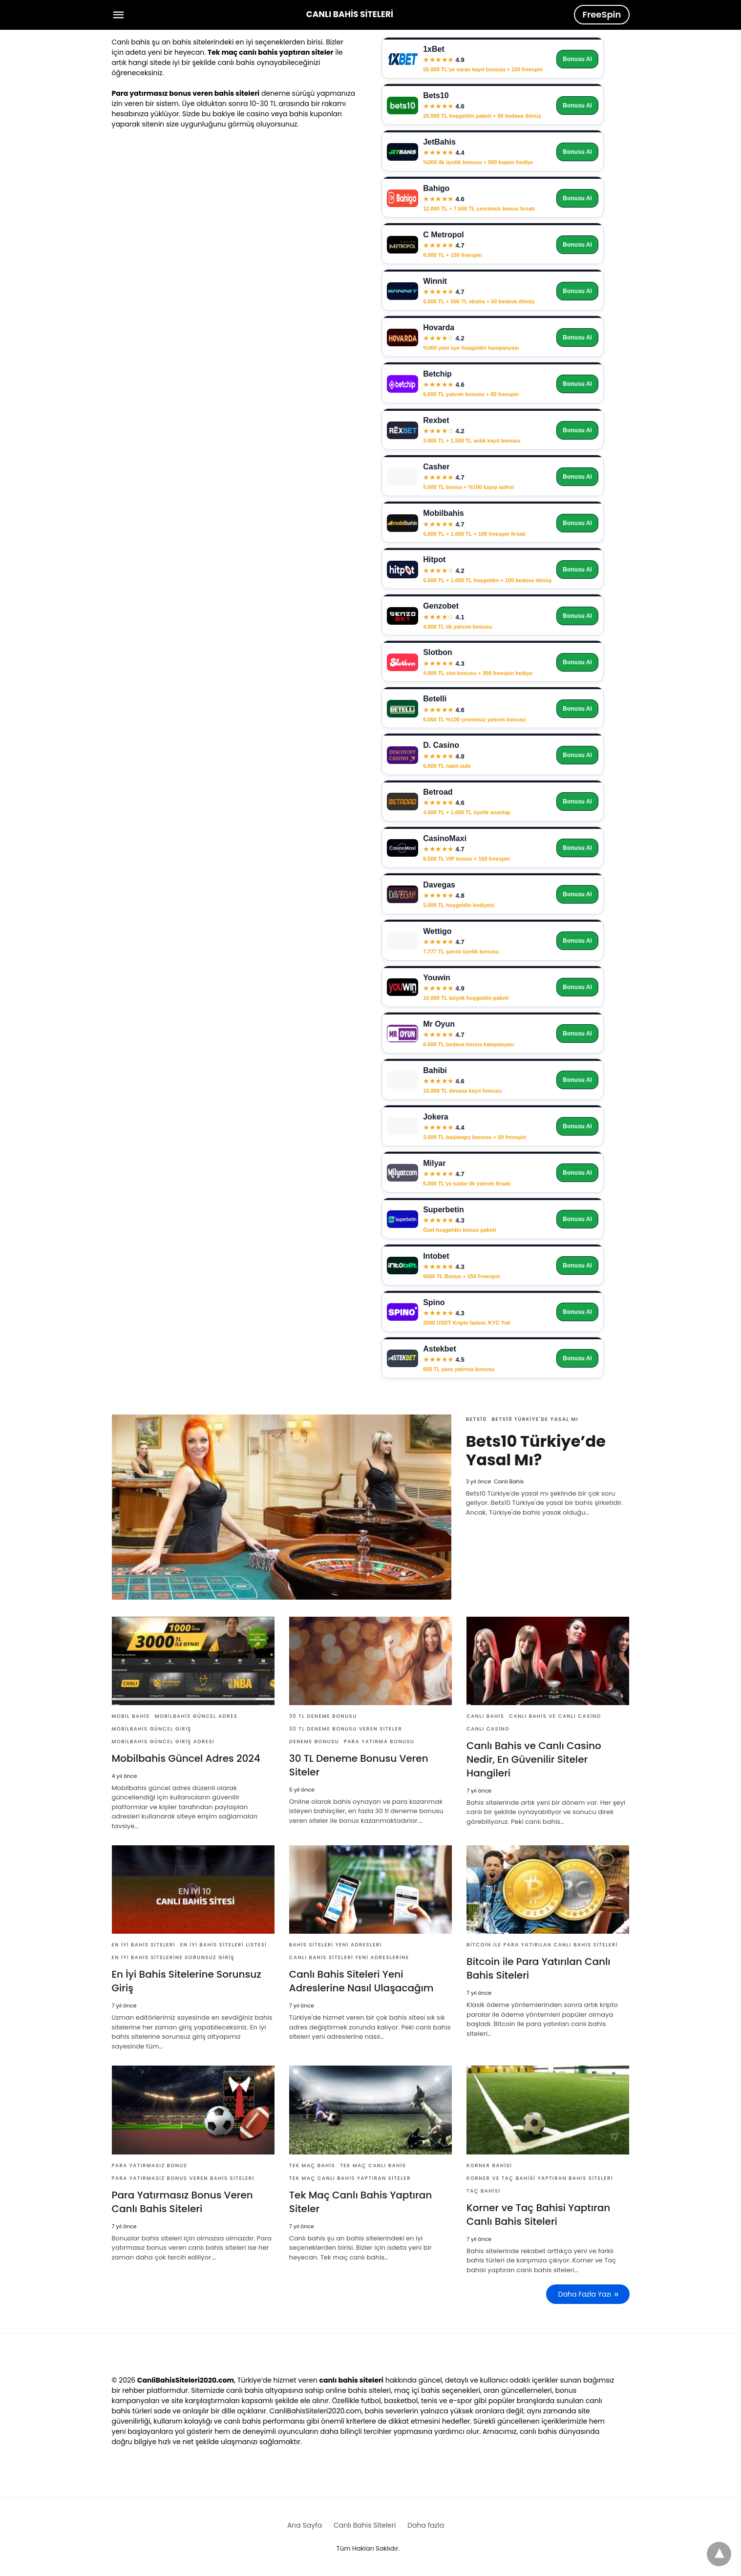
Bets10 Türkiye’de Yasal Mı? (536, 1450)
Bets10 (476, 1419)
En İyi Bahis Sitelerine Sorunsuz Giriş (173, 1957)
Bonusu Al (577, 59)
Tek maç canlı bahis (373, 2165)
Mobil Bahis (131, 1716)
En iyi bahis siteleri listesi (223, 1944)
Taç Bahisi (483, 2191)
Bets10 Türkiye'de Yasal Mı (534, 1419)
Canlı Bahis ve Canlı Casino (555, 1716)
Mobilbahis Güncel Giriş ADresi (163, 1741)
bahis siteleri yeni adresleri (335, 1944)
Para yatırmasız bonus (150, 2165)
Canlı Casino (487, 1728)
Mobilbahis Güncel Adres (196, 1716)
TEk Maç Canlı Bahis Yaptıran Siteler (350, 2178)
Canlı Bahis (485, 1716)
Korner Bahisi (489, 2165)
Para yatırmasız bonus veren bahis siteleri (183, 2178)
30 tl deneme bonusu (323, 1716)
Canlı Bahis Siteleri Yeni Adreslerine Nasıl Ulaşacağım (361, 1981)
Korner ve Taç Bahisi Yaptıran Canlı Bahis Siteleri (538, 2214)
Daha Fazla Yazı (585, 2294)
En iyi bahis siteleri (143, 1944)
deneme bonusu (314, 1741)
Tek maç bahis (312, 2165)
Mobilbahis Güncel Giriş (151, 1728)
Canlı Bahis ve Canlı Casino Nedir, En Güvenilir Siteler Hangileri (533, 1759)
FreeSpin (601, 14)
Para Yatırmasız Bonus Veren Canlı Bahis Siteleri (182, 2202)
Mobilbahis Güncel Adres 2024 (186, 1758)
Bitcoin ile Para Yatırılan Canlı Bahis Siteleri (542, 1944)
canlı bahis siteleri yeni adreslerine (349, 1957)
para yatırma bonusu (379, 1741)
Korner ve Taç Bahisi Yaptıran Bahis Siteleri (539, 2178)
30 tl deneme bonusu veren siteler (345, 1728)
